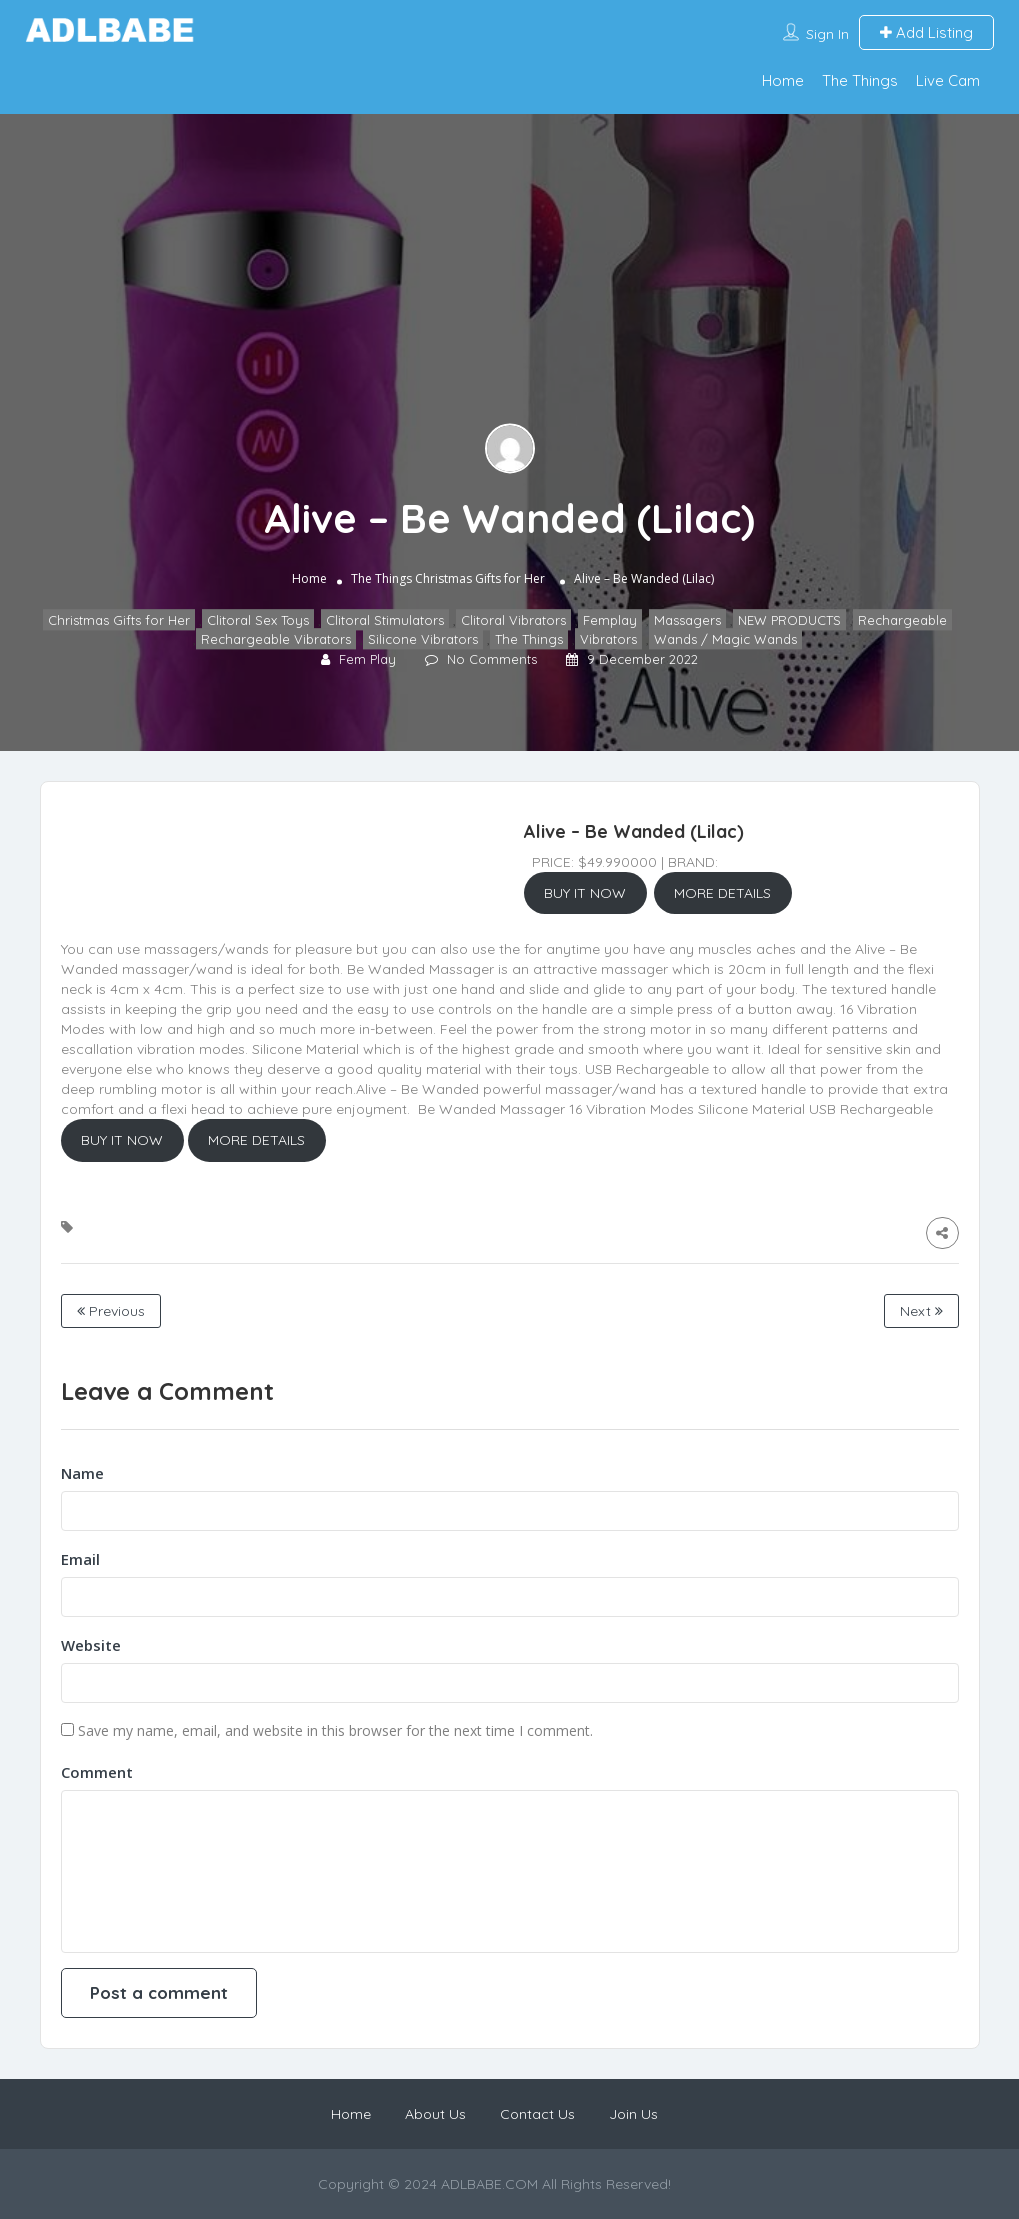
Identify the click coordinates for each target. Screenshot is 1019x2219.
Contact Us (537, 2114)
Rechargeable (902, 621)
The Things (860, 80)
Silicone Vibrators (423, 639)
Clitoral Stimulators (385, 621)
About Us (435, 2114)
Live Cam (948, 80)
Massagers (687, 621)
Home (783, 80)
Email (80, 1559)
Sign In (827, 34)
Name (82, 1473)
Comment (97, 1772)
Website (91, 1645)
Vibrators (608, 639)
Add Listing (926, 32)
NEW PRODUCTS (789, 621)
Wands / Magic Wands (725, 639)
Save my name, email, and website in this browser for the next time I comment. (335, 1730)
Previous (111, 1311)
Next (921, 1311)
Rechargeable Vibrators (276, 639)
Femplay (610, 621)
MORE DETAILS (722, 893)
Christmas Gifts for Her (480, 579)
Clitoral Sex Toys (258, 621)
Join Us (633, 2114)
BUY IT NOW (585, 893)
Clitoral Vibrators (513, 621)
